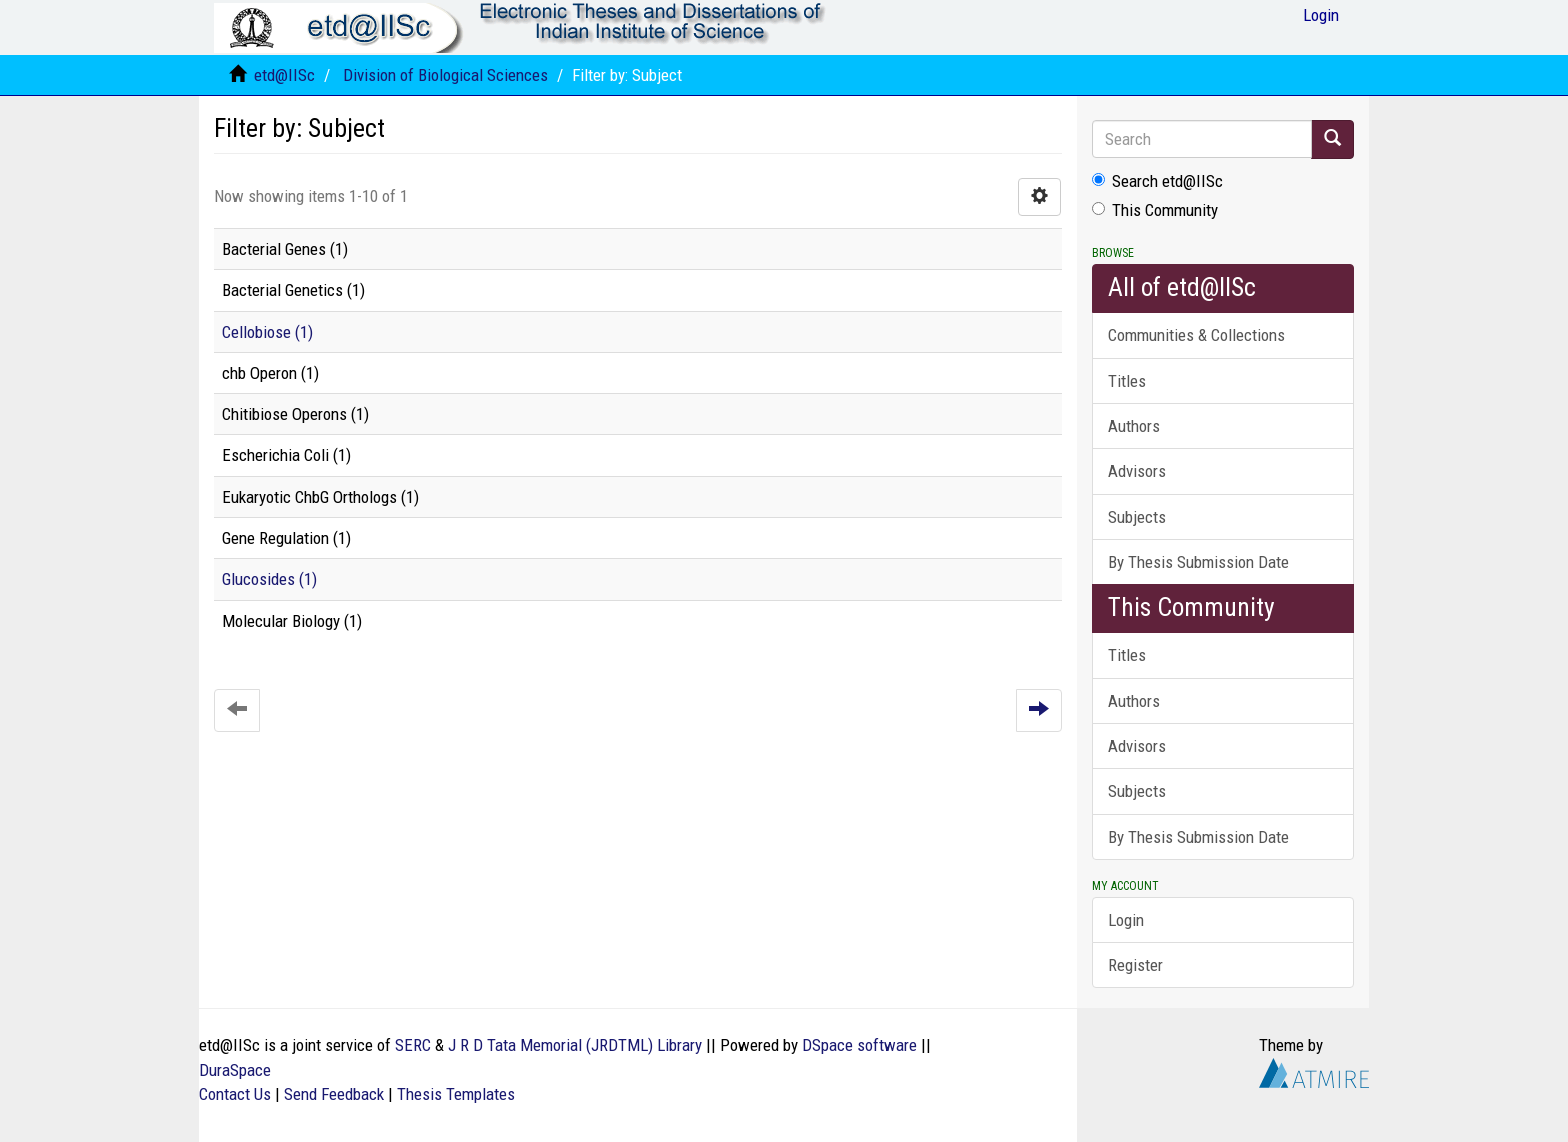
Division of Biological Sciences (445, 75)
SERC (413, 1045)
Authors (1134, 426)
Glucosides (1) (269, 579)
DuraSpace (235, 1070)
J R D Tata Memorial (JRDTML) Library (575, 1045)
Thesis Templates (456, 1094)
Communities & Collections (1196, 335)
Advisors (1137, 471)
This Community (1155, 210)
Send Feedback (334, 1094)
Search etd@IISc (1157, 181)
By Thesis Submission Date (1198, 562)
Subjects (1137, 517)
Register (1135, 965)
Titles (1127, 381)
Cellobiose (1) (267, 332)
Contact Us (235, 1094)
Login (1126, 920)
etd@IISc (284, 75)
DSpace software (859, 1045)
